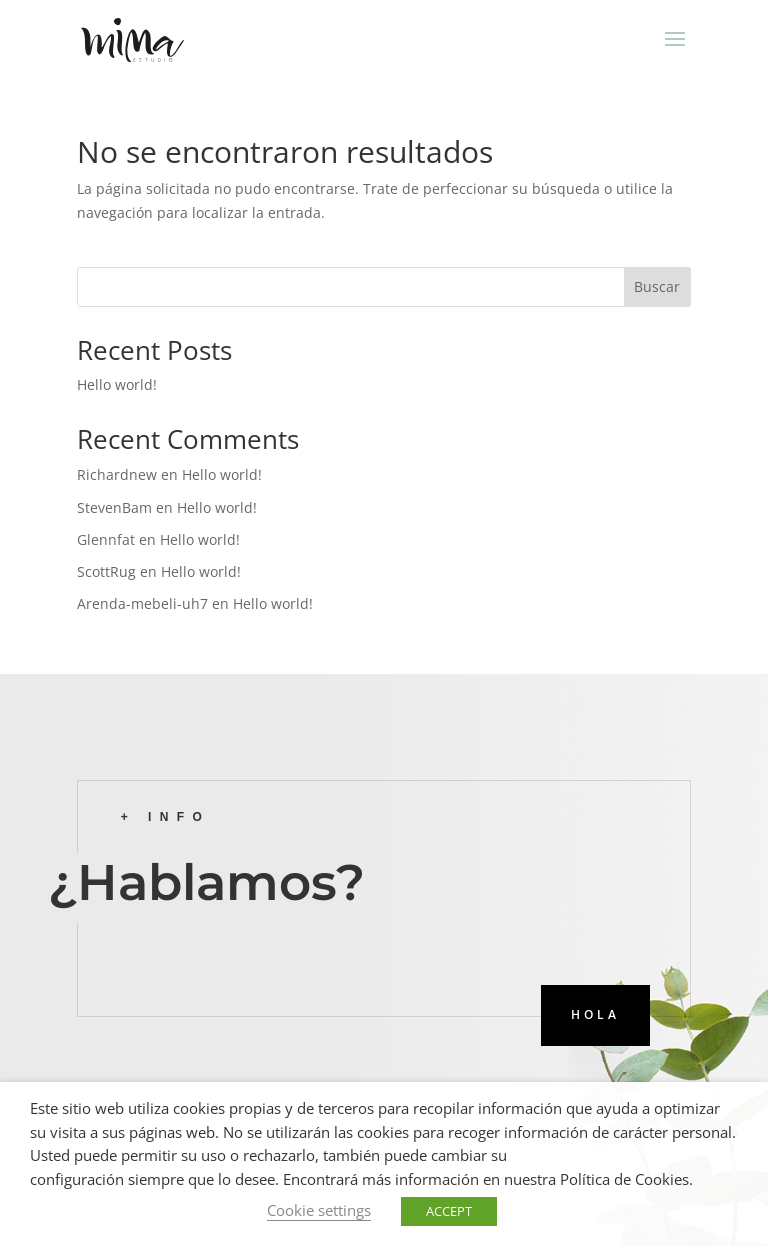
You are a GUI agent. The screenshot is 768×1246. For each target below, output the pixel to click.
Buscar (657, 286)
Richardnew (117, 474)
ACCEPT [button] (449, 1211)
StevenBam (114, 507)
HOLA (595, 1014)
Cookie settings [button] (319, 1210)
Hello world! (117, 384)
